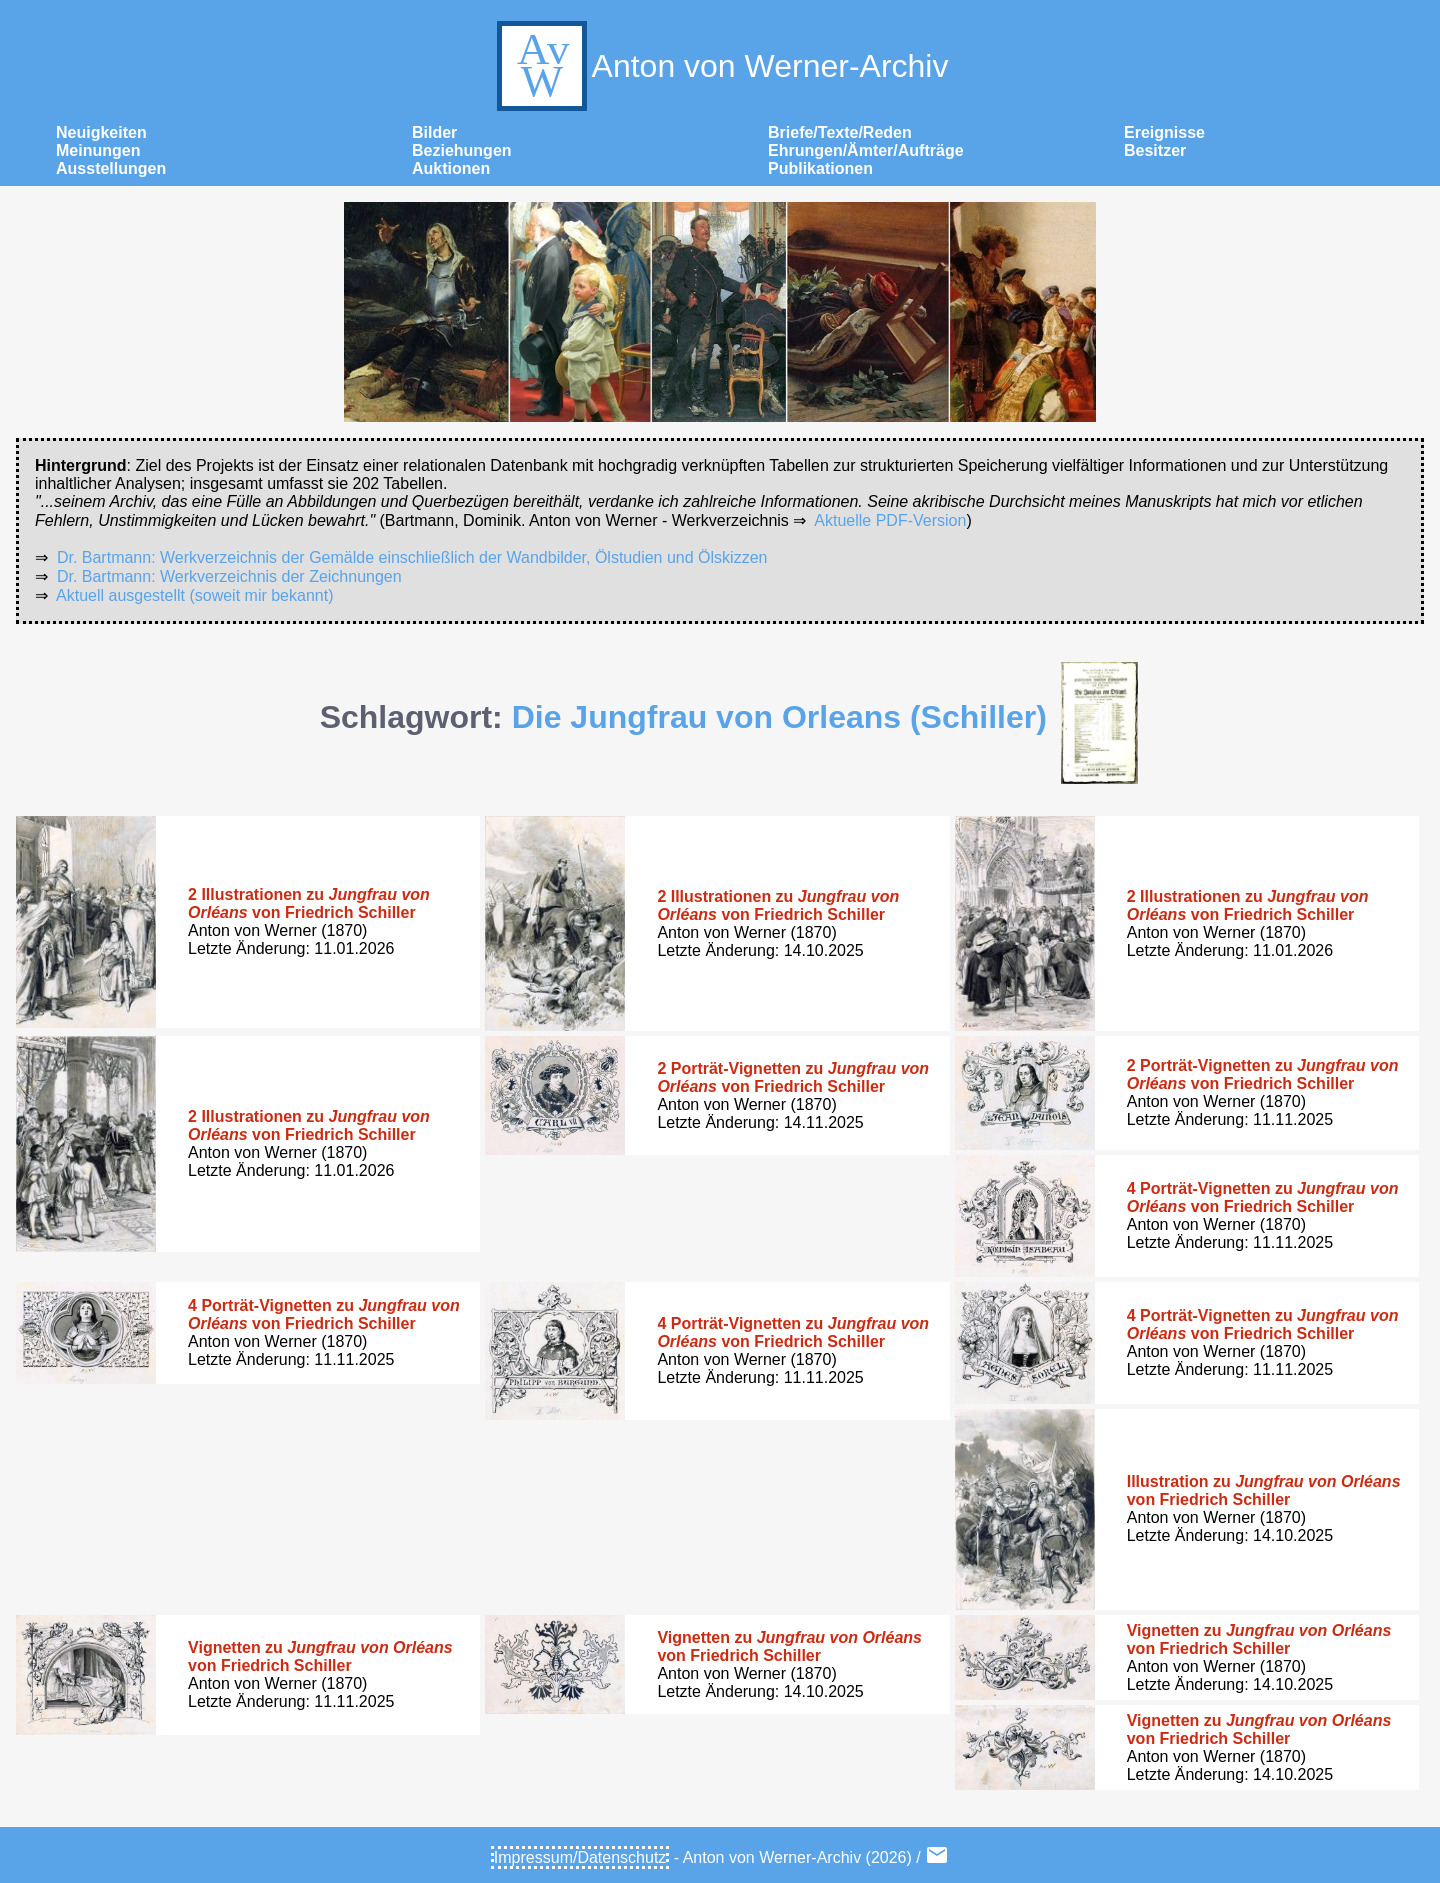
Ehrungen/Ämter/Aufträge (866, 150)
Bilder (434, 132)
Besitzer (1155, 150)
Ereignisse (1164, 132)
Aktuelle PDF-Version (890, 520)
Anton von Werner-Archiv (720, 66)
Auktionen (451, 168)
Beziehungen (462, 150)
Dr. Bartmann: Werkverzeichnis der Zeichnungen (229, 576)
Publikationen (820, 168)
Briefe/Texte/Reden (840, 132)
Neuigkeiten (101, 132)
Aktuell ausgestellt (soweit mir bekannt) (194, 595)
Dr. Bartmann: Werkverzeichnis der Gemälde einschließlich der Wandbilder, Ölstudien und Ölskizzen (412, 557)
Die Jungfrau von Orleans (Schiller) (779, 717)
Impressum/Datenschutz (580, 1857)
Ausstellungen (111, 168)
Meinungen (98, 150)
